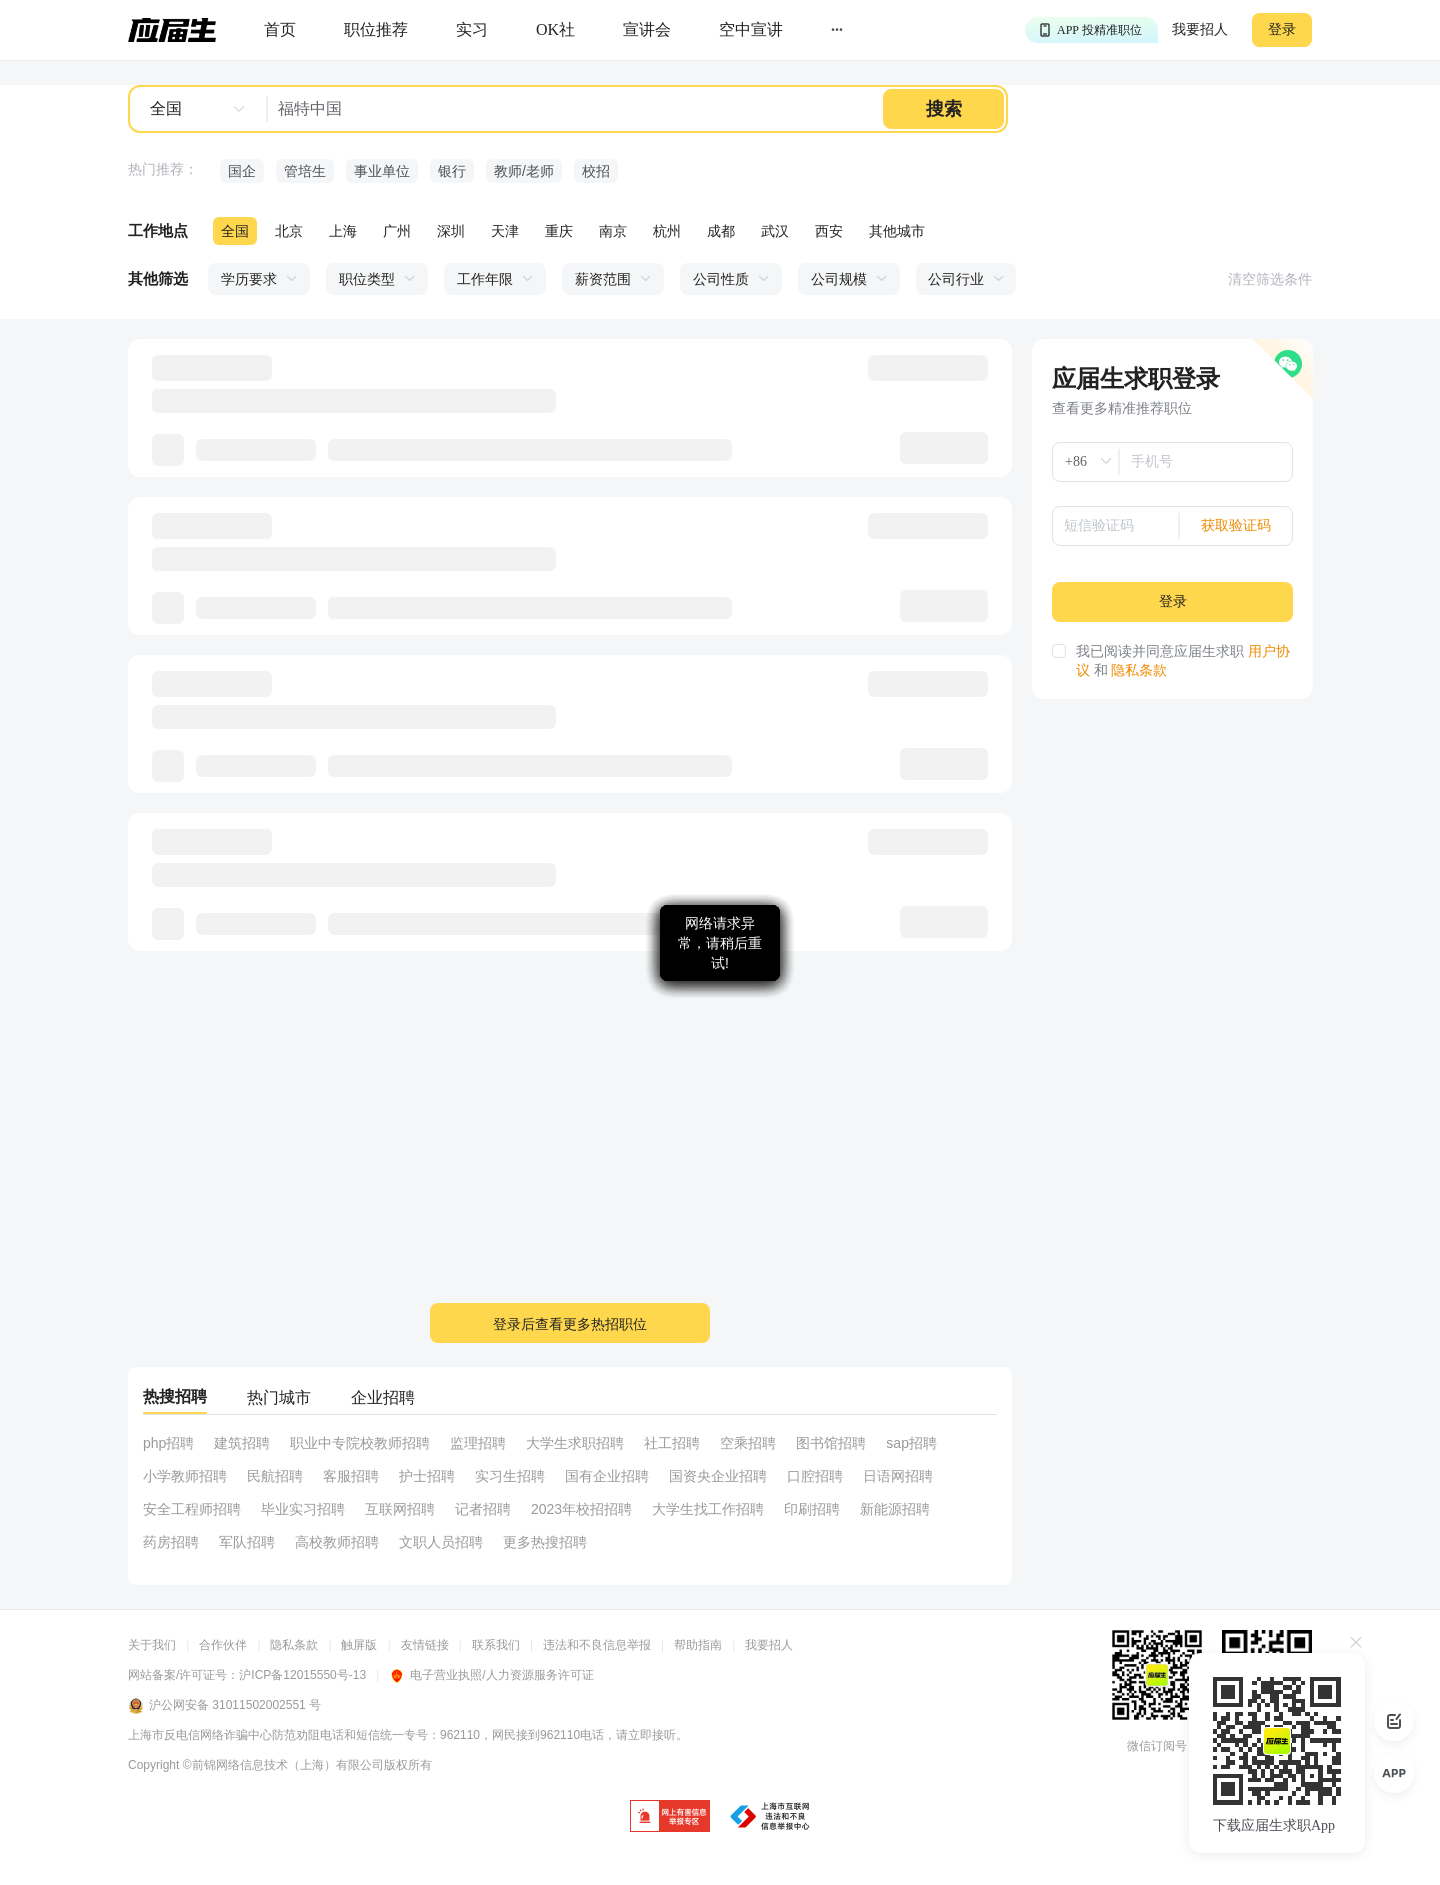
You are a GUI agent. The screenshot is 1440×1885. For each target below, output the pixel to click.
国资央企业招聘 (718, 1476)
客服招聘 (351, 1476)
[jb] (670, 1817)
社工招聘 (672, 1443)
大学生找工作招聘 (708, 1509)
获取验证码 (1236, 525)
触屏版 (359, 1645)
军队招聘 (247, 1542)
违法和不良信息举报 (597, 1645)
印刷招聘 (812, 1509)
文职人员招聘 (441, 1542)
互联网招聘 (400, 1509)
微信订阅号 (1157, 1746)
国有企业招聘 (607, 1476)
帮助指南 (698, 1645)
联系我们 (496, 1645)
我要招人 (1200, 29)
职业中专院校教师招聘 (360, 1443)
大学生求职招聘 (575, 1443)
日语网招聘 (898, 1476)
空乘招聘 (748, 1443)
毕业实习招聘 (303, 1509)
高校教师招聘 (337, 1542)
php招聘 (168, 1443)
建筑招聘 (242, 1443)
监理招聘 (478, 1443)
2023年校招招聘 (581, 1509)
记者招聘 (483, 1509)
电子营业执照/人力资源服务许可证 (491, 1675)
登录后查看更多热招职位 (570, 1324)
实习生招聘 (510, 1476)
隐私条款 (1139, 670)
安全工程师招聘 (192, 1509)
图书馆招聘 (831, 1443)
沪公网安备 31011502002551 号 (224, 1706)
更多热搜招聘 (545, 1542)
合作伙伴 (223, 1645)
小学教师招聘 (185, 1476)
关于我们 (152, 1645)
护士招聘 (427, 1476)
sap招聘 (911, 1443)
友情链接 (425, 1645)
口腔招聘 (815, 1476)
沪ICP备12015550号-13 (302, 1675)
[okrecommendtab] (555, 30)
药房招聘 (171, 1542)
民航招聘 (275, 1476)
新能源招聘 (895, 1509)
